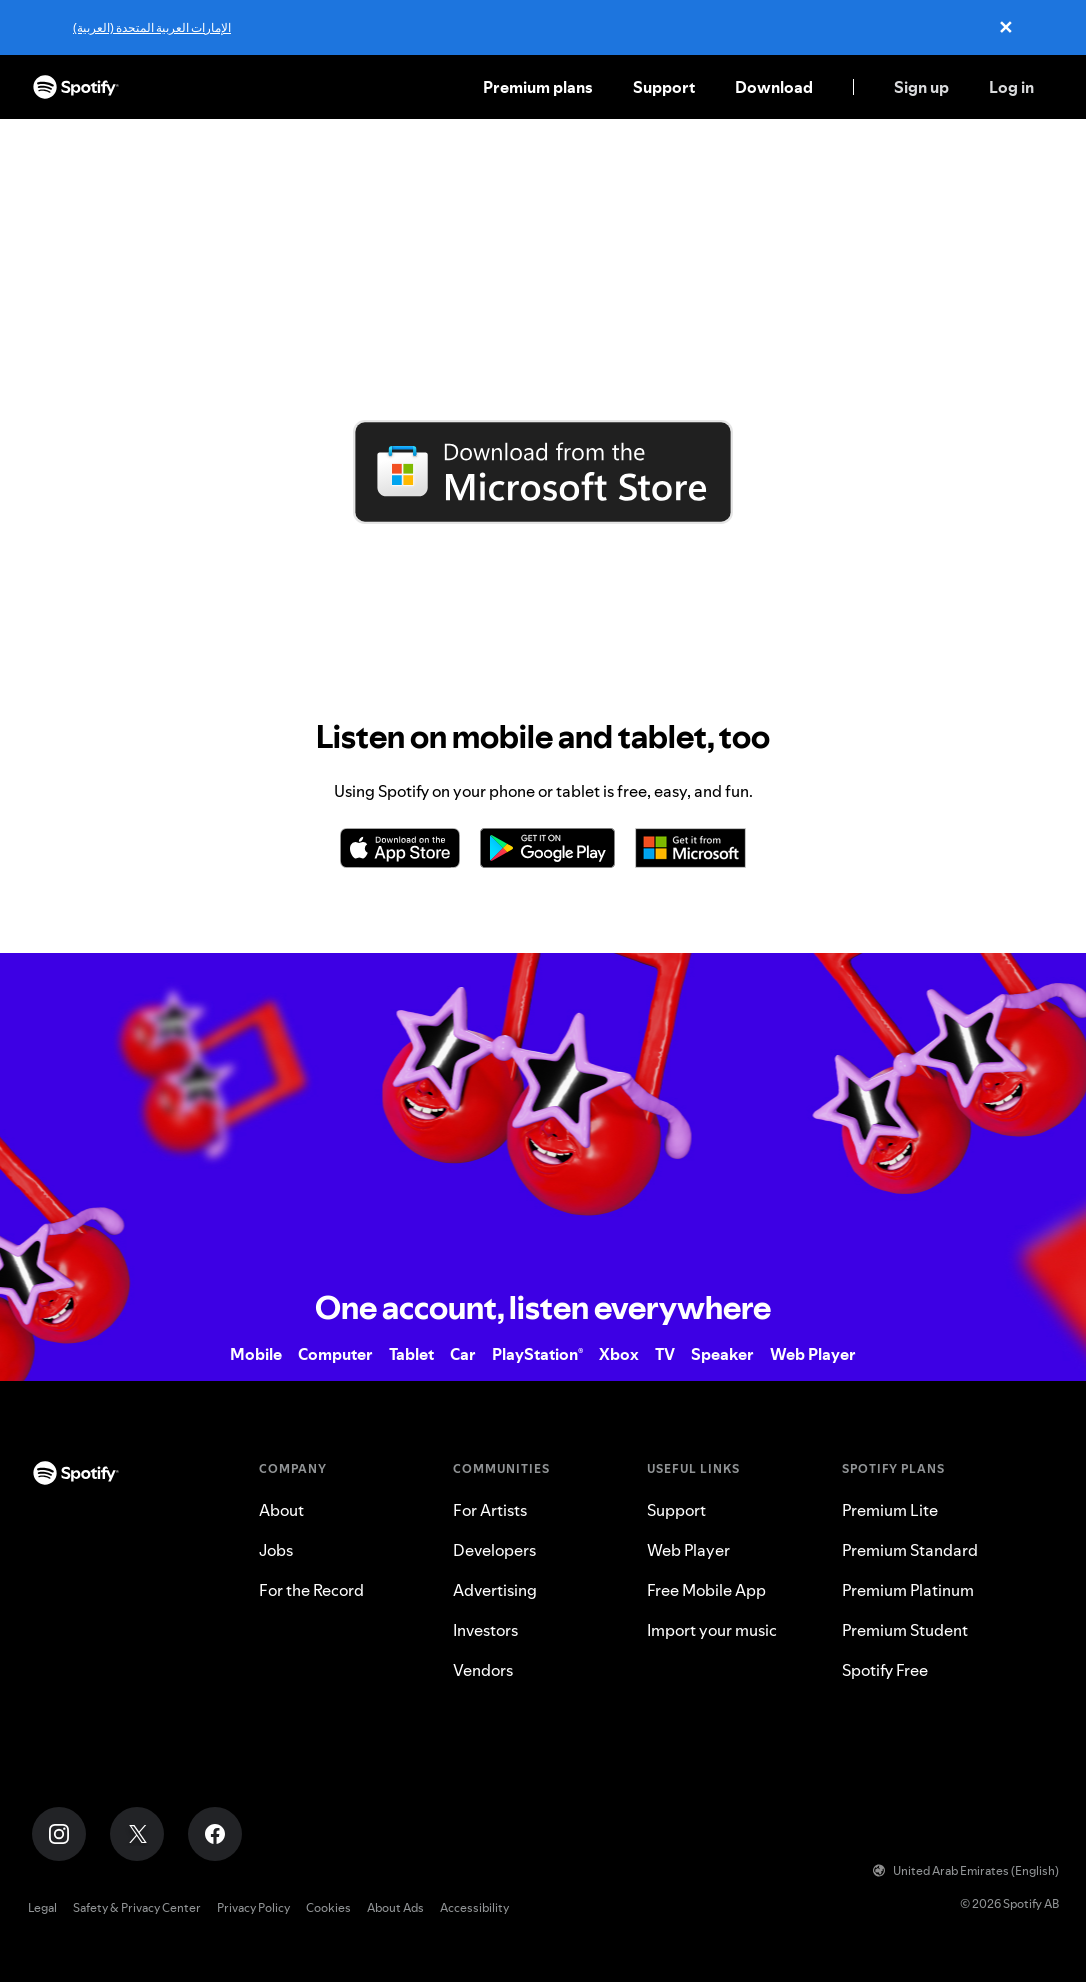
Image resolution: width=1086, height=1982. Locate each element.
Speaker (722, 1354)
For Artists (490, 1510)
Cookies (328, 1907)
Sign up (921, 87)
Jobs (276, 1550)
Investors (485, 1630)
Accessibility (474, 1907)
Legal (42, 1907)
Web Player (813, 1354)
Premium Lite (890, 1510)
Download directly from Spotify (543, 540)
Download (774, 87)
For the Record (311, 1590)
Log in (1011, 87)
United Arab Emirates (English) (966, 1870)
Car (463, 1354)
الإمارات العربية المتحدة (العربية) (152, 27)
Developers (494, 1550)
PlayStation (537, 1354)
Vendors (483, 1670)
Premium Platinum (908, 1590)
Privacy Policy (253, 1907)
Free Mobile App (706, 1590)
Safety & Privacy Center (137, 1907)
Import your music (712, 1630)
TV (665, 1354)
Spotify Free (885, 1670)
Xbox (619, 1354)
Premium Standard (910, 1550)
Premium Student (905, 1630)
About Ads (395, 1907)
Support (664, 87)
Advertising (495, 1590)
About (281, 1510)
